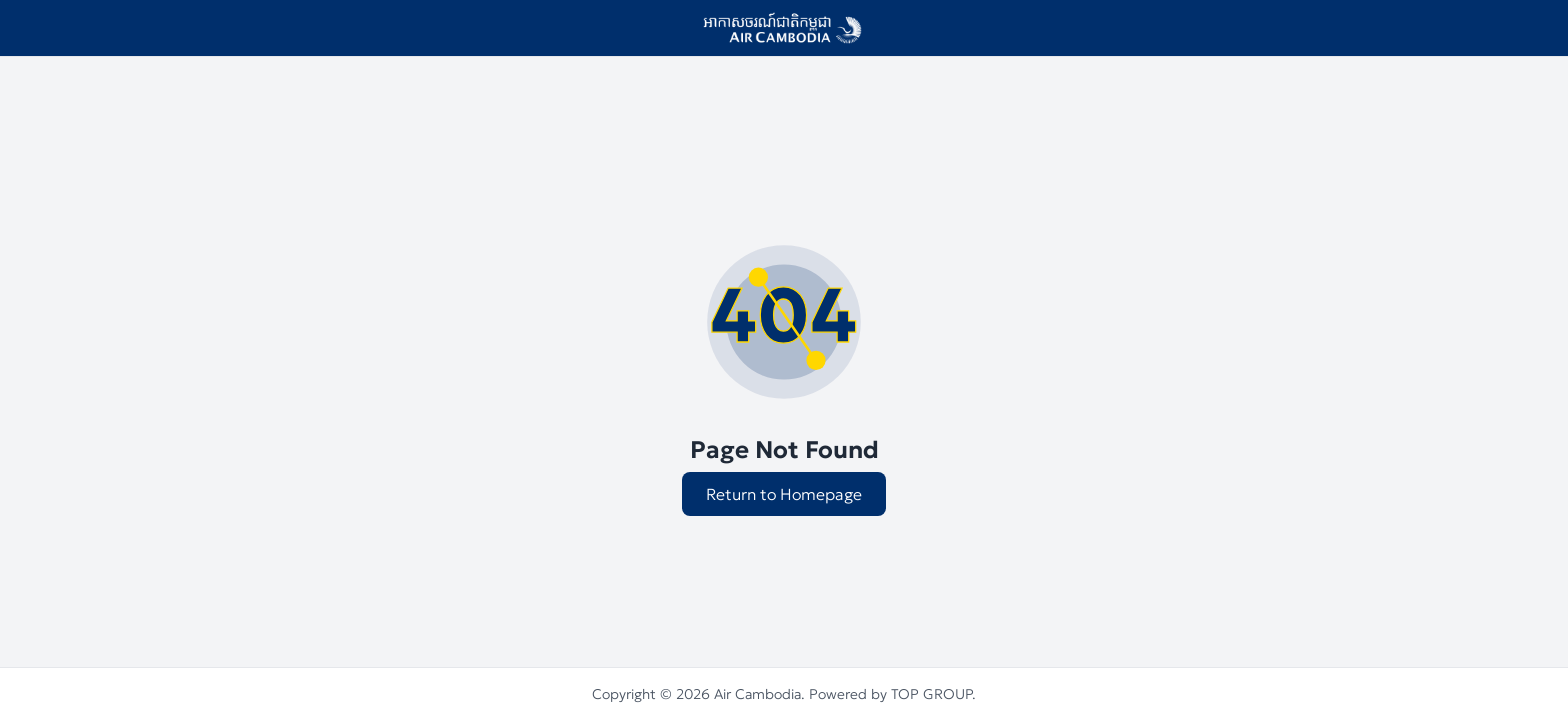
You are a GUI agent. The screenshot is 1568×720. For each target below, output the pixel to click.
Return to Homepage (784, 494)
